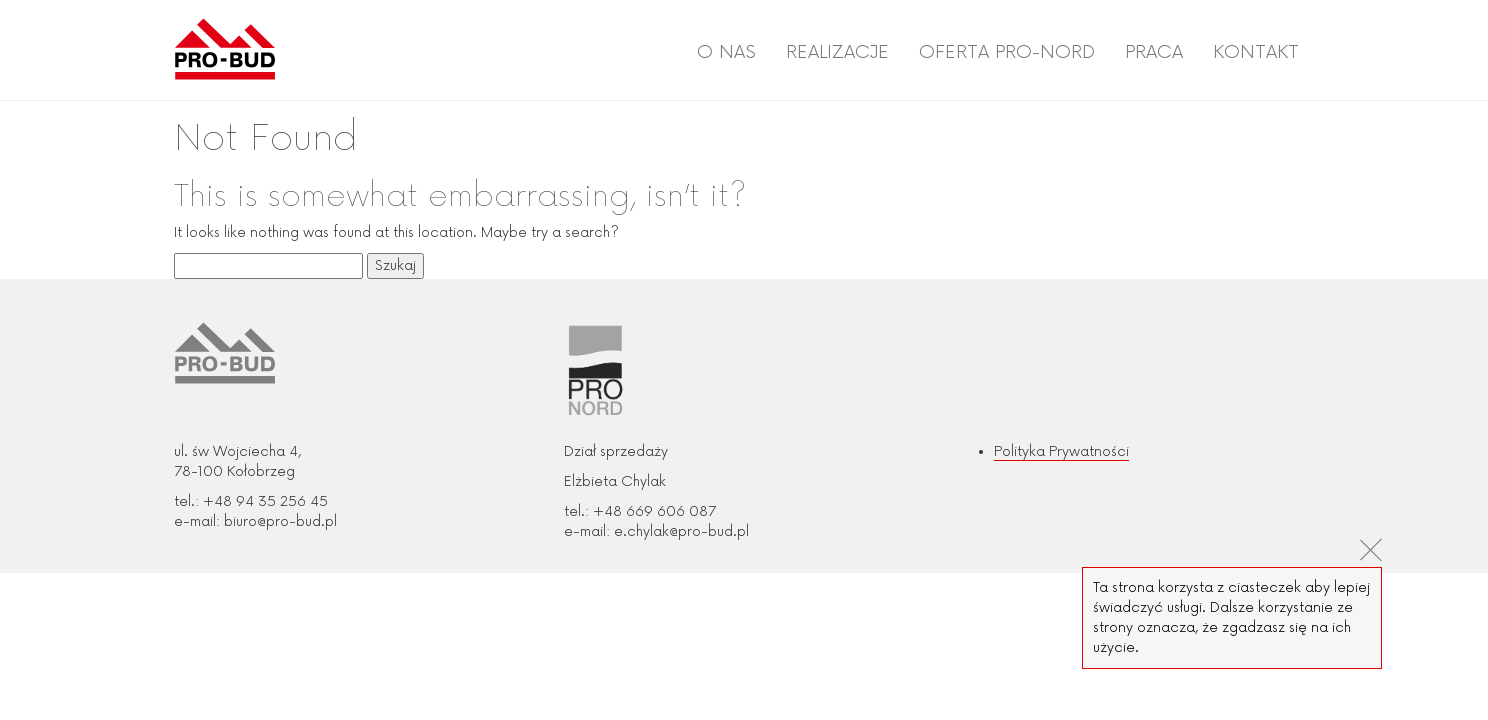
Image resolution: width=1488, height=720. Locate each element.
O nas (726, 52)
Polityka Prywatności (1061, 451)
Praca (1154, 52)
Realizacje (837, 52)
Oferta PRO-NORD (1007, 52)
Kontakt (1256, 52)
